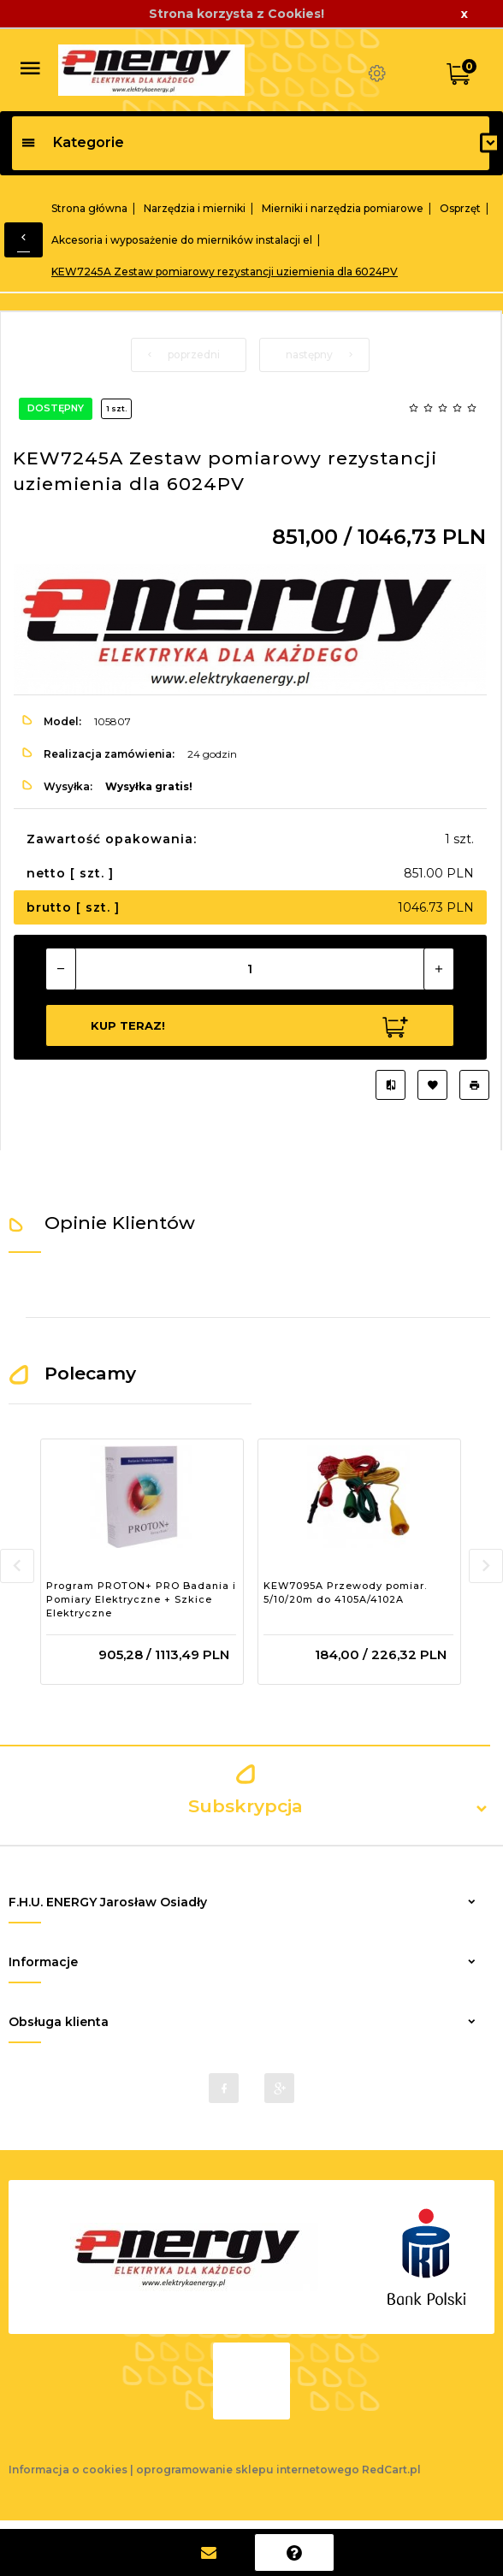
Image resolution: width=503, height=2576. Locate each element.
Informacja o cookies (68, 2469)
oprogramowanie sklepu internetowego (247, 2469)
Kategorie (72, 142)
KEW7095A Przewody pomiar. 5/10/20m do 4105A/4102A (345, 1592)
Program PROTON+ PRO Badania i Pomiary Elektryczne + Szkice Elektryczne (141, 1599)
